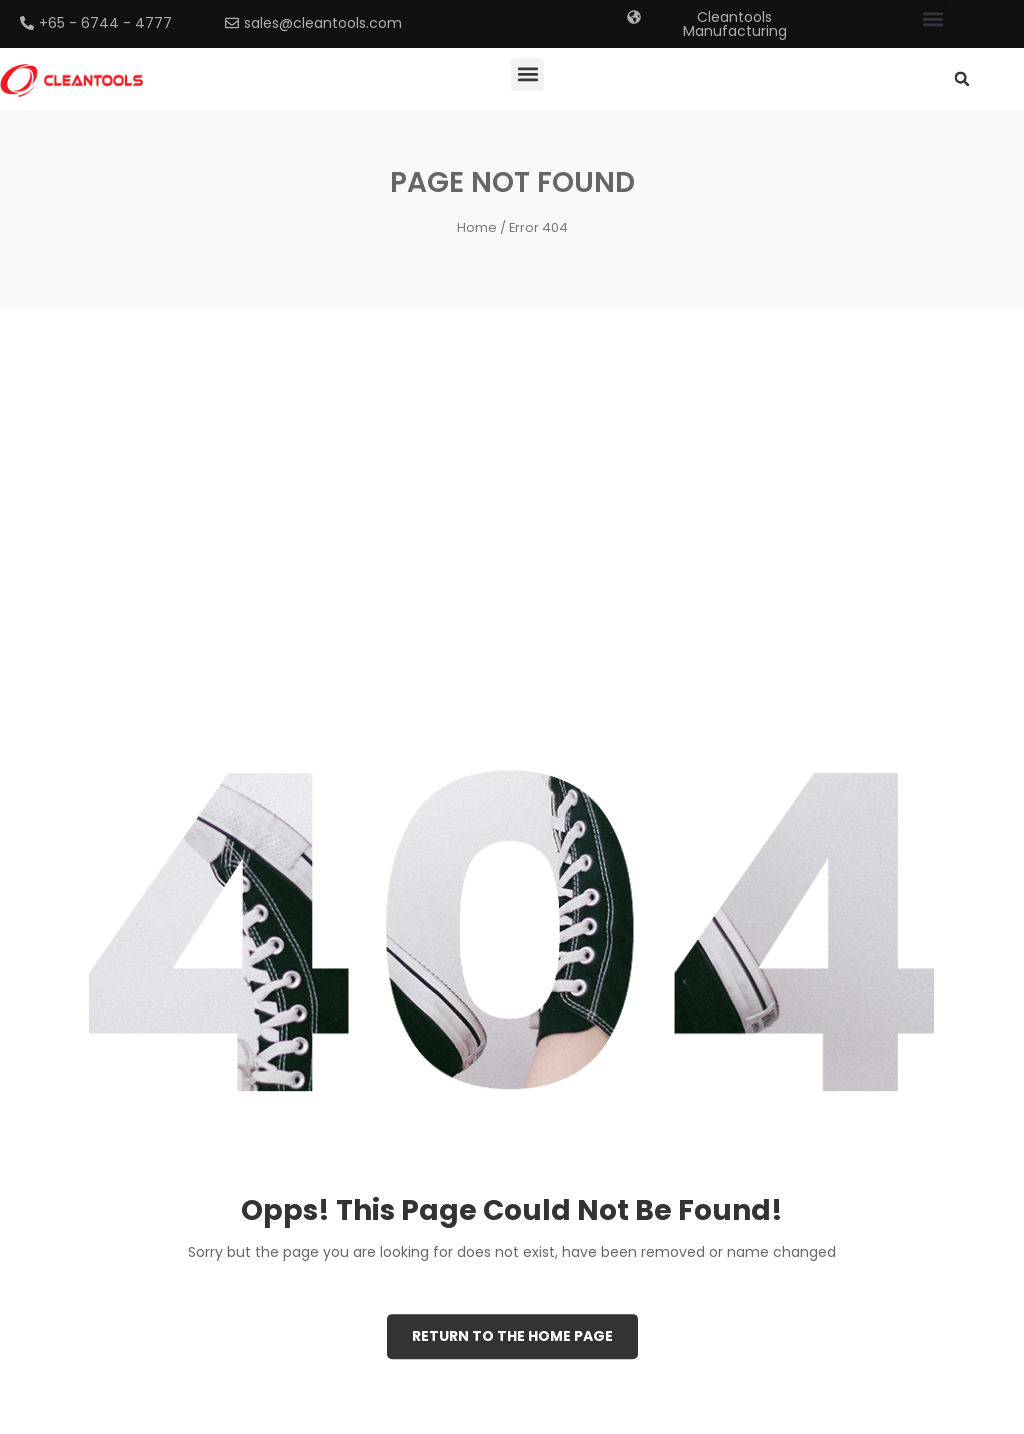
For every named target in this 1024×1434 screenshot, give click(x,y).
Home (477, 227)
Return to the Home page (512, 1336)
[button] (932, 19)
